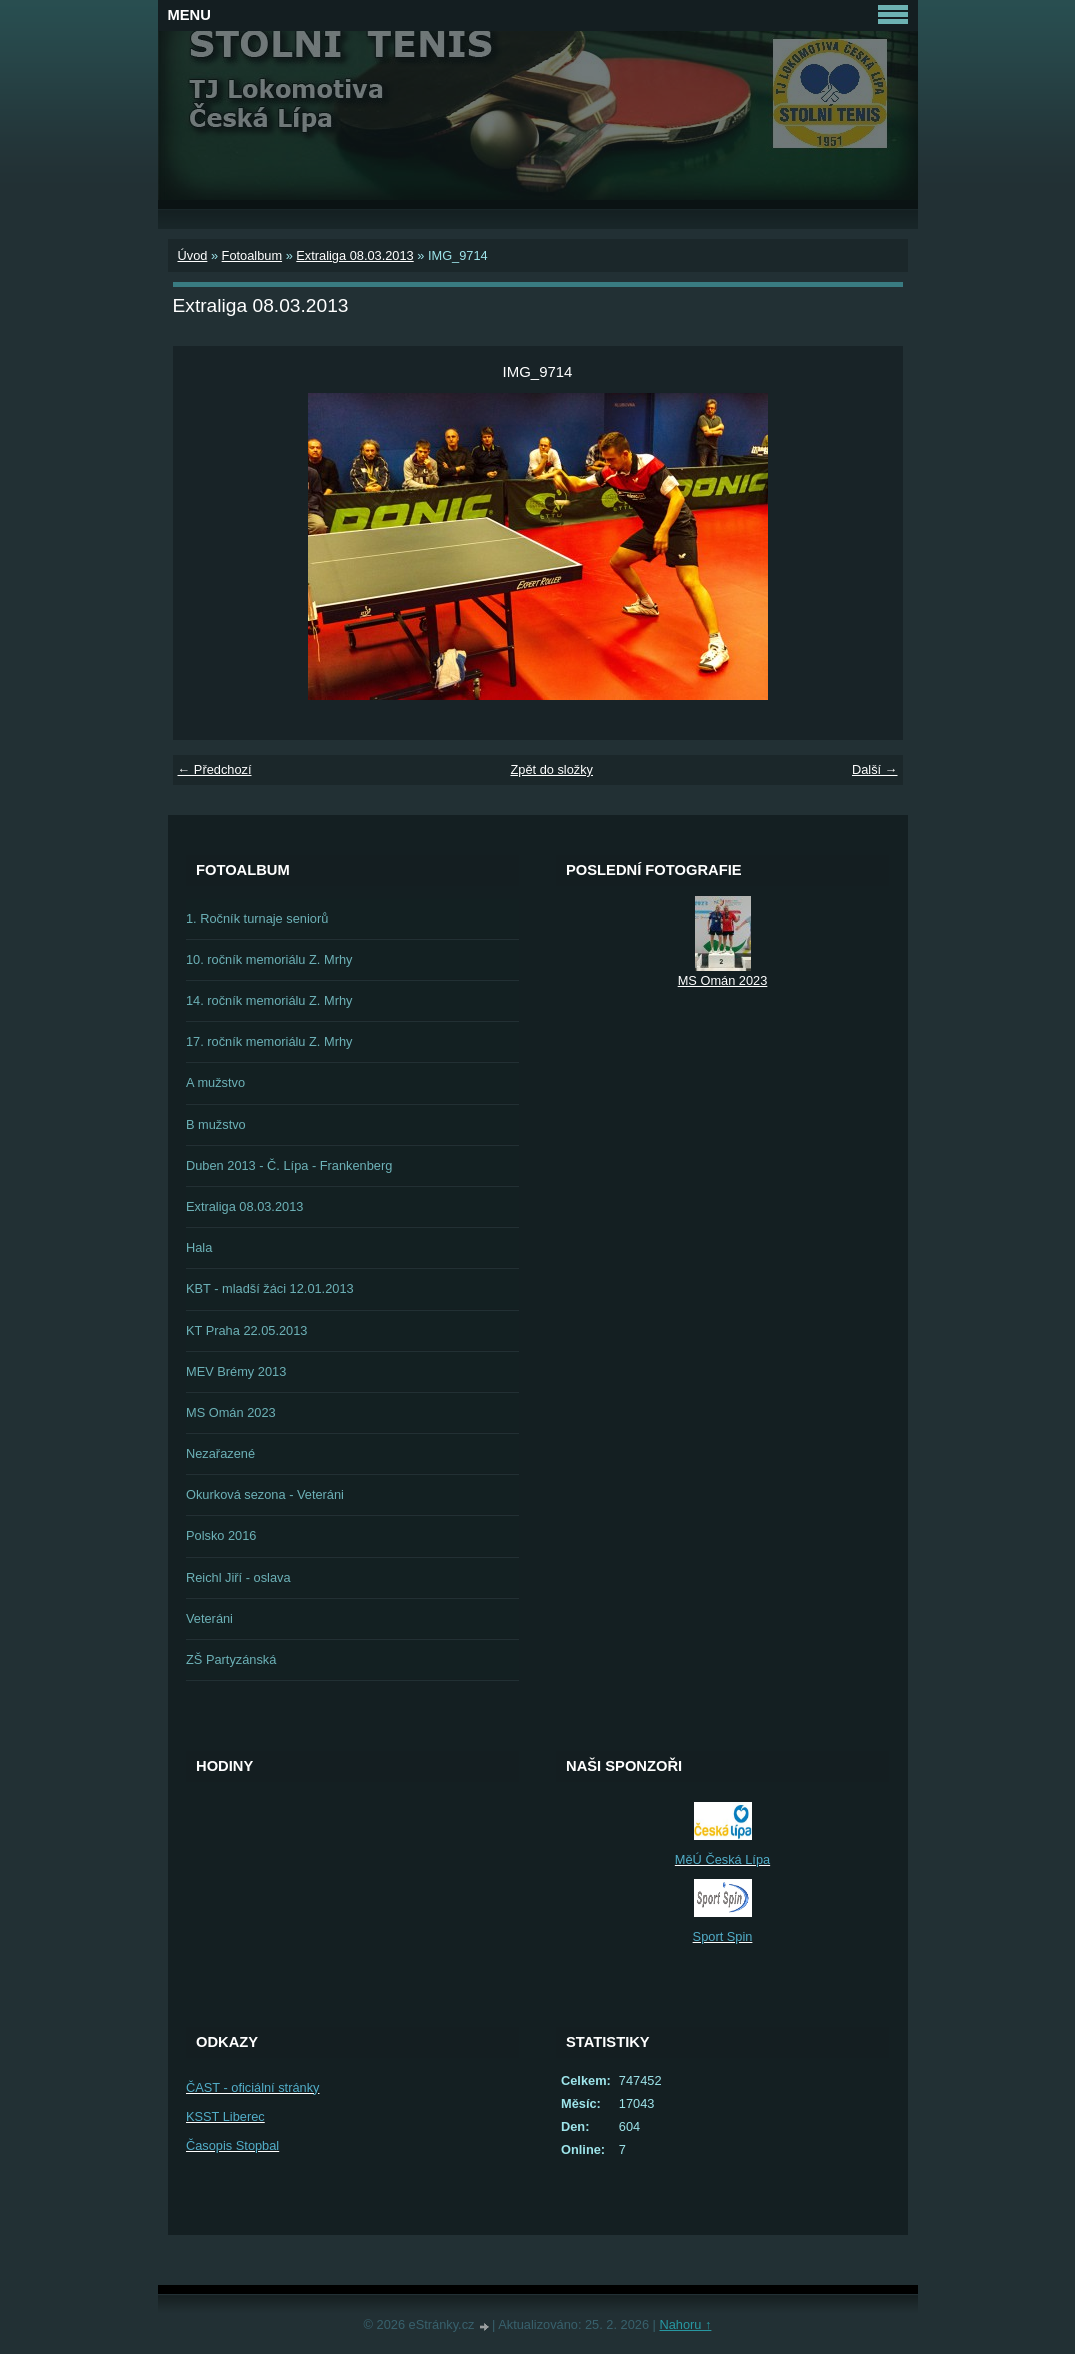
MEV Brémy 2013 (236, 1371)
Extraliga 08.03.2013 (354, 255)
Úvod (193, 255)
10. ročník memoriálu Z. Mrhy (269, 959)
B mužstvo (216, 1124)
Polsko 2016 (221, 1535)
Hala (199, 1247)
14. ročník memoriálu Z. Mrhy (269, 1000)
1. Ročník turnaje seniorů (257, 918)
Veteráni (209, 1618)
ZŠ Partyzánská (231, 1659)
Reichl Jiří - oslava (238, 1577)
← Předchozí (215, 769)
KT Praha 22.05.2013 (246, 1330)
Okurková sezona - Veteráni (265, 1494)
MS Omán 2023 (231, 1412)
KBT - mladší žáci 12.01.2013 (270, 1288)
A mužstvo (215, 1082)
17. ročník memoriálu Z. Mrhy (269, 1041)
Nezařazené (220, 1453)
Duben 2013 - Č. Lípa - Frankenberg (289, 1165)
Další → (875, 769)
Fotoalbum (252, 255)
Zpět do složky (551, 769)
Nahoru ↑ (685, 2324)
